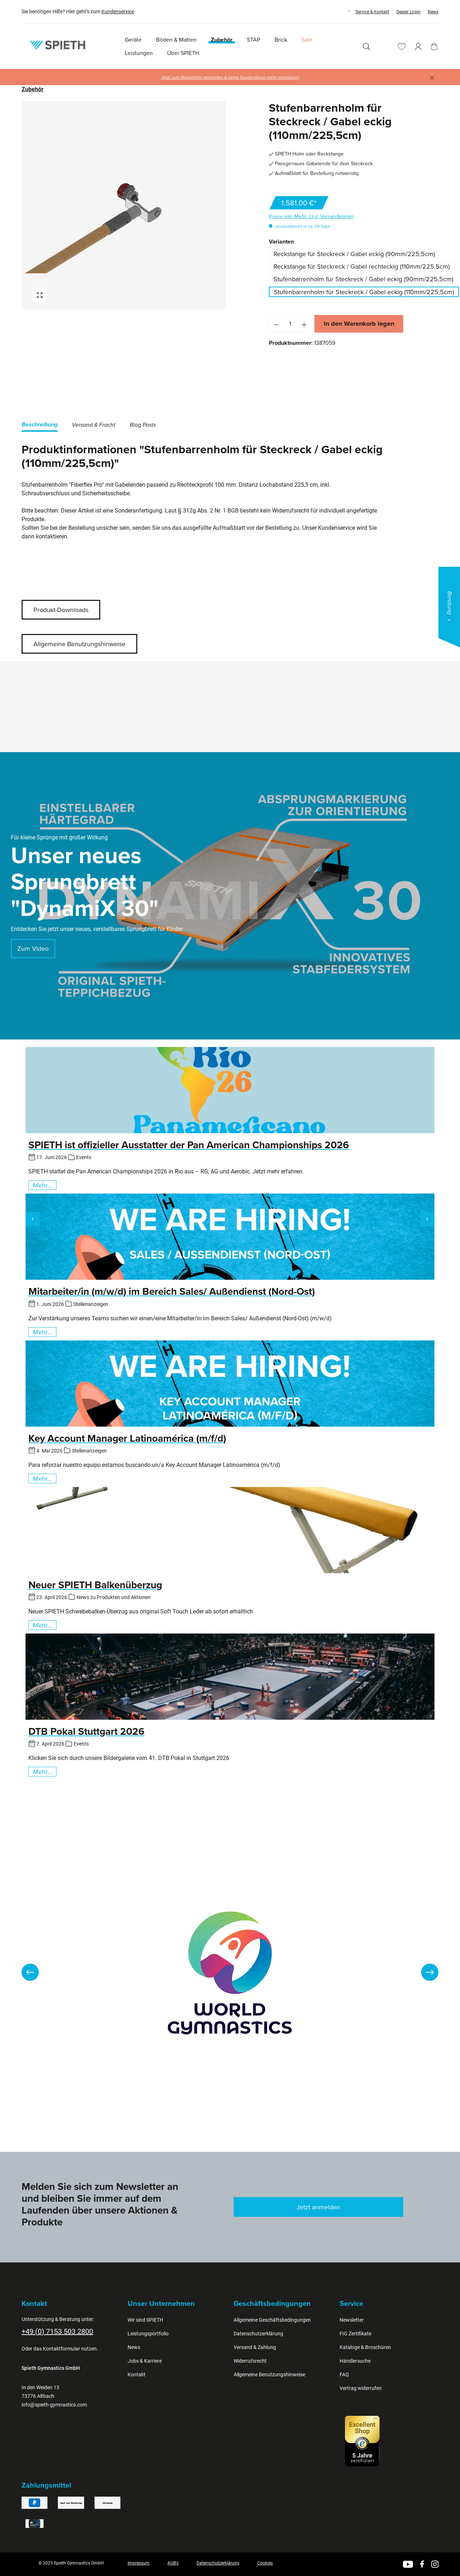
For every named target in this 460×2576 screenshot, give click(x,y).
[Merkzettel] (401, 46)
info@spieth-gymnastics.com (54, 2405)
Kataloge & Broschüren (365, 2347)
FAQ (344, 2374)
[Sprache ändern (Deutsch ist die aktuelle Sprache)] (342, 11)
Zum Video (33, 948)
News (433, 11)
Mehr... (42, 1185)
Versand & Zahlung (255, 2347)
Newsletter (352, 2320)
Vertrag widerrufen (361, 2388)
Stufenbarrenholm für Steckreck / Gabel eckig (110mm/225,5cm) (364, 291)
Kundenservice (117, 11)
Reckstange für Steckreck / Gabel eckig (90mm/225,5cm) (354, 253)
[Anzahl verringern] (276, 324)
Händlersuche (355, 2361)
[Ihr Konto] (418, 46)
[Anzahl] (290, 324)
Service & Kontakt (372, 11)
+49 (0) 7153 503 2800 (57, 2331)
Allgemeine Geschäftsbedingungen (272, 2320)
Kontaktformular (61, 2349)
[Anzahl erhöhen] (304, 324)
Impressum (139, 2563)
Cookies (265, 2563)
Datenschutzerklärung (258, 2333)
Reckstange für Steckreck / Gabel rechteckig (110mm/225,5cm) (361, 266)
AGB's (173, 2563)
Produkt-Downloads (60, 609)
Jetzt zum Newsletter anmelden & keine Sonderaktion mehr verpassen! (230, 77)
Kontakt (137, 2374)
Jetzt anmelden (318, 2206)
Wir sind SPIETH (145, 2320)
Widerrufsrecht (250, 2361)
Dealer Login (408, 11)
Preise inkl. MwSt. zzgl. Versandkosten (311, 216)
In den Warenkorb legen (359, 323)
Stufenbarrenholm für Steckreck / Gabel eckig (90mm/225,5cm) (363, 278)
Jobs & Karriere (145, 2361)
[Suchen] (366, 46)
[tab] (40, 426)
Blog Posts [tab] (143, 425)
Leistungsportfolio (148, 2333)
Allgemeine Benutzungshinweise (79, 643)
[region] (124, 205)
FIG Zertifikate (355, 2333)
